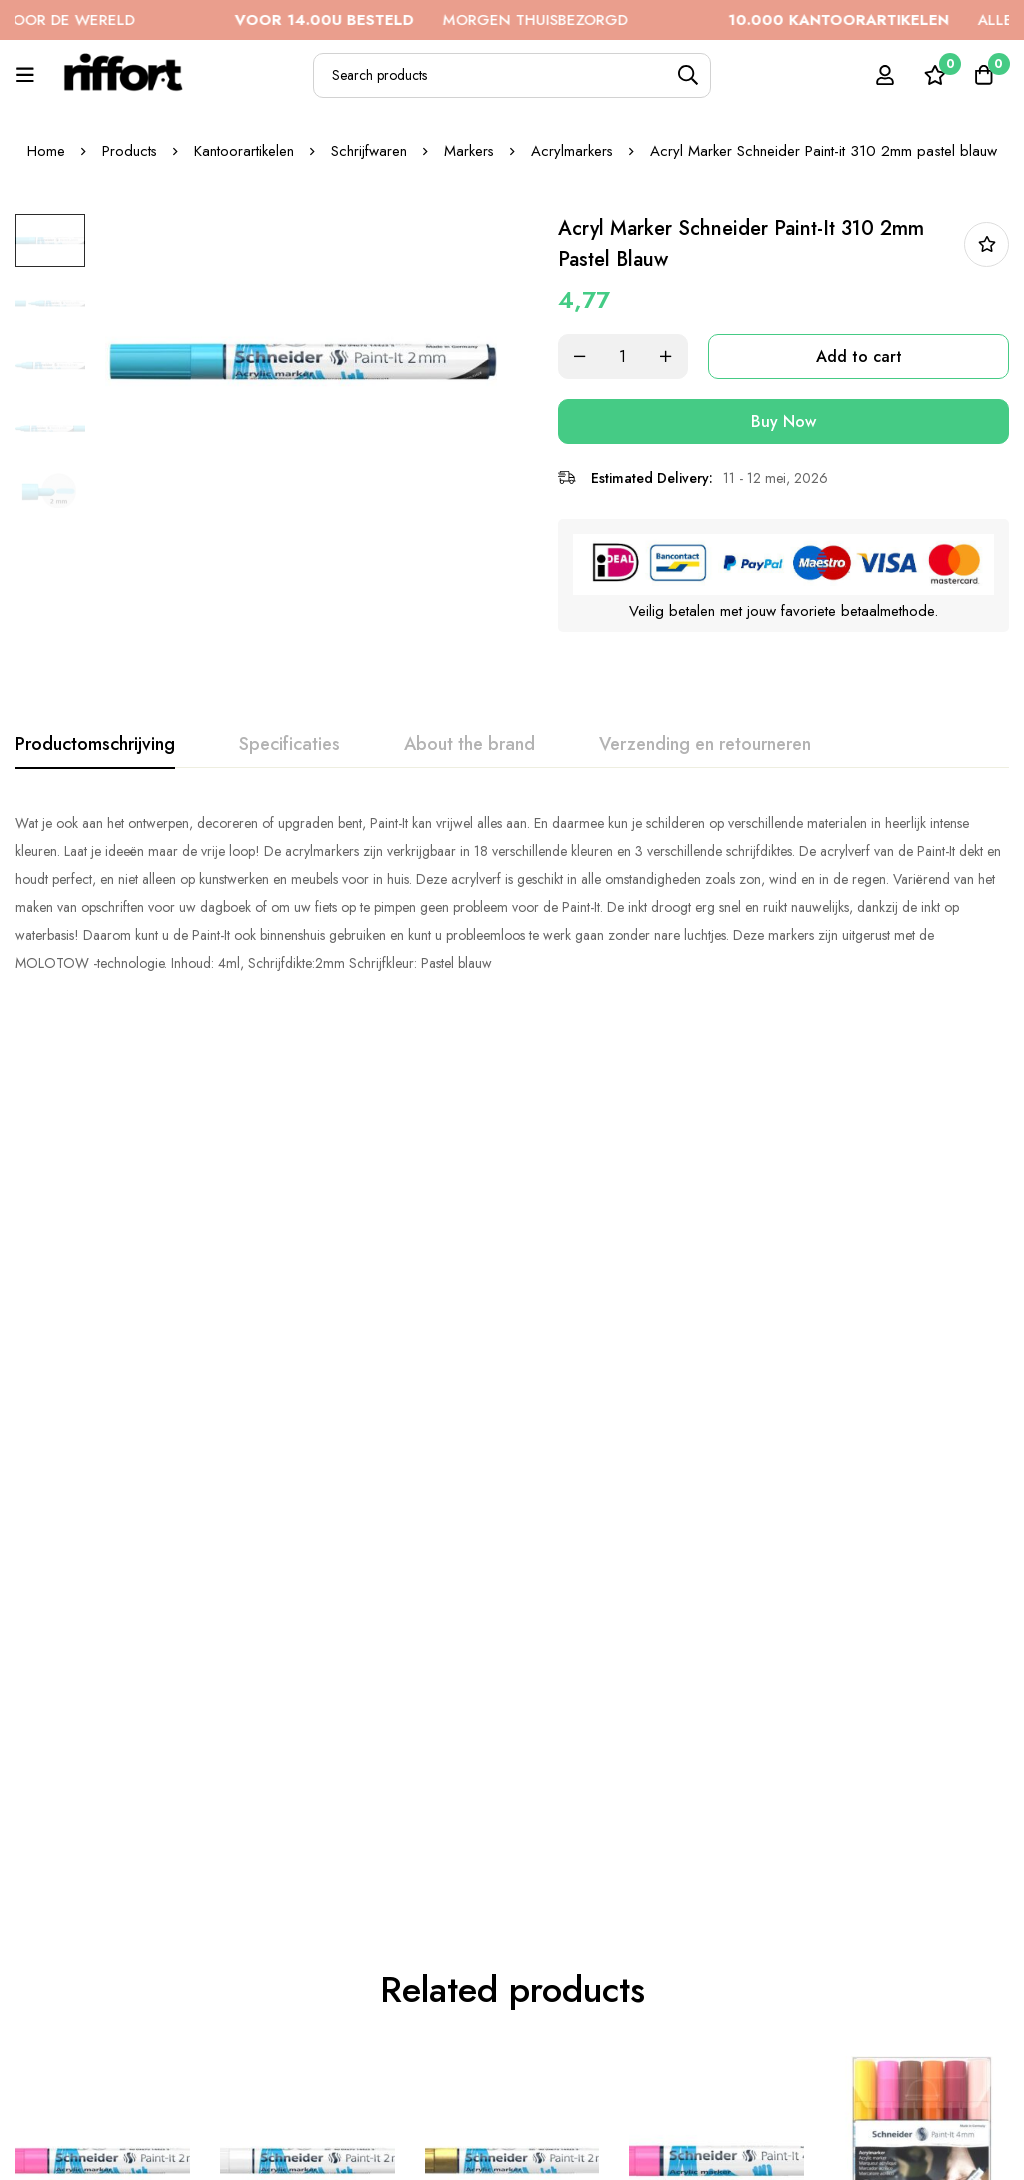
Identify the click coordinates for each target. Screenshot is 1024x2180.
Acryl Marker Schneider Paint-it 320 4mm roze (714, 1412)
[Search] (688, 75)
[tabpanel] (512, 892)
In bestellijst (986, 244)
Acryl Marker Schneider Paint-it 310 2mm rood (100, 1924)
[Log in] (883, 75)
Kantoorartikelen (244, 151)
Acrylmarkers (573, 151)
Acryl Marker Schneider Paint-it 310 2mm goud (510, 1412)
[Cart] (983, 75)
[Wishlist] (933, 75)
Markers (469, 151)
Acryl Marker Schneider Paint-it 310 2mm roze (100, 1412)
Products (129, 151)
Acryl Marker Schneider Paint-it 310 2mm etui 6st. (510, 1936)
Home (45, 151)
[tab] (95, 744)
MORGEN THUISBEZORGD (474, 20)
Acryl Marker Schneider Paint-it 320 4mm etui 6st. (919, 1424)
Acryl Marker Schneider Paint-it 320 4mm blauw (306, 1924)
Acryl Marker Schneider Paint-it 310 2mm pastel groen (919, 1936)
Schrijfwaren (369, 151)
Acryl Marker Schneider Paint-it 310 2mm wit (305, 1412)
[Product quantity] (632, 356)
